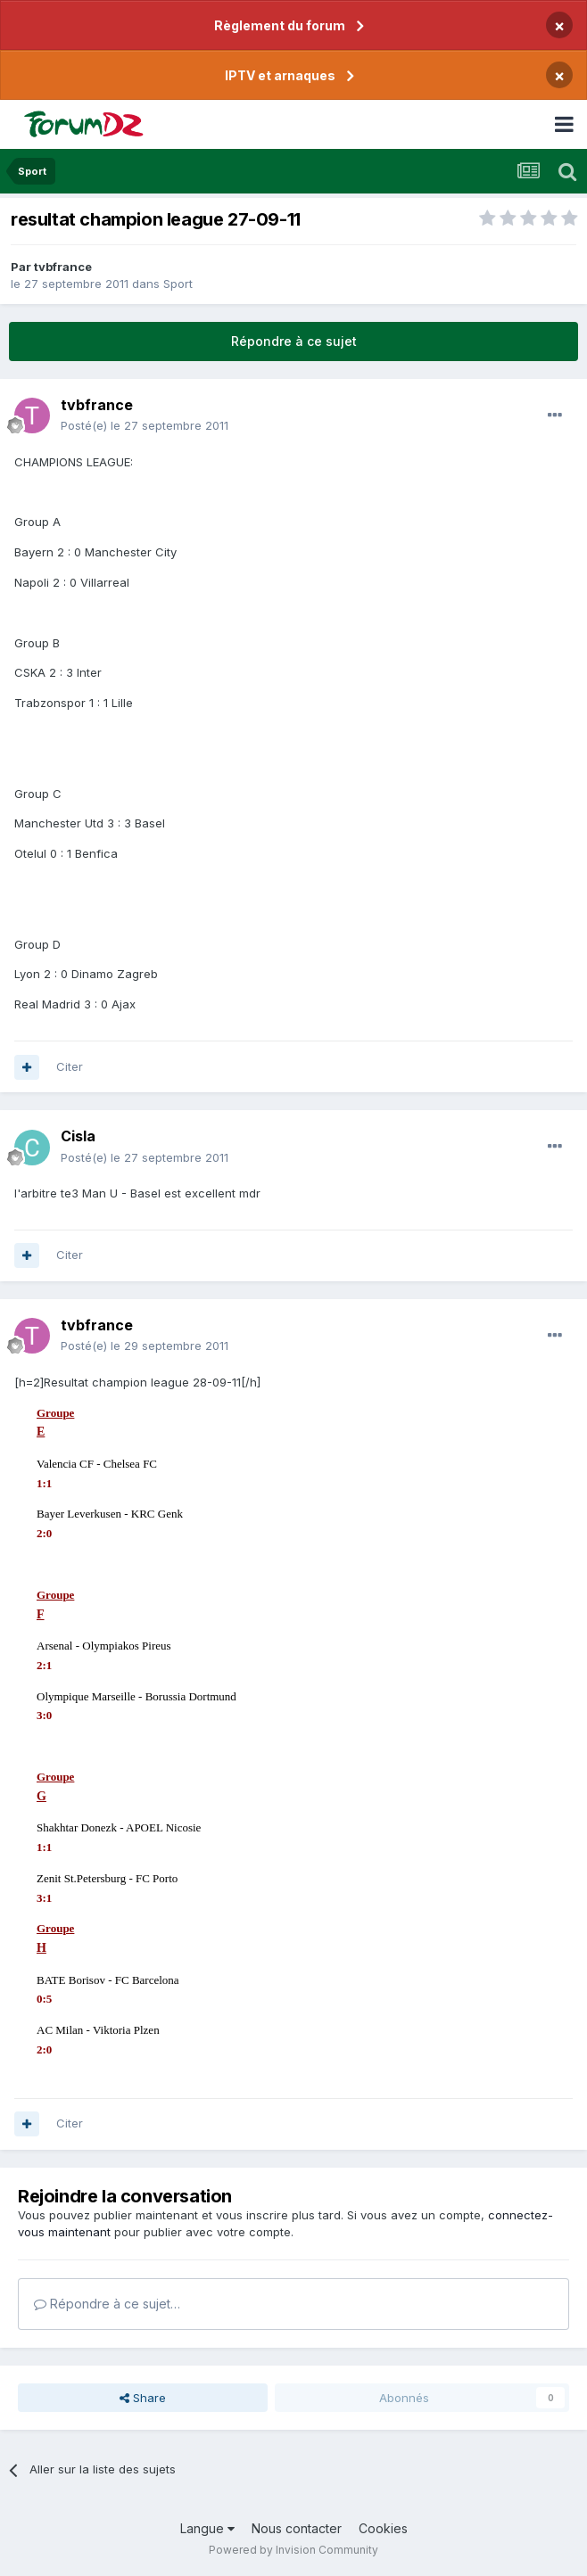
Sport (178, 283)
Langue (207, 2528)
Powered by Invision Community (293, 2549)
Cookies (383, 2528)
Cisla (78, 1136)
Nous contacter (297, 2528)
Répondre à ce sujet (294, 341)
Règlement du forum (279, 25)
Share (143, 2397)
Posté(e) (144, 425)
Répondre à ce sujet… (107, 2303)
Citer (69, 1066)
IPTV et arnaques (280, 75)
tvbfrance (63, 266)
